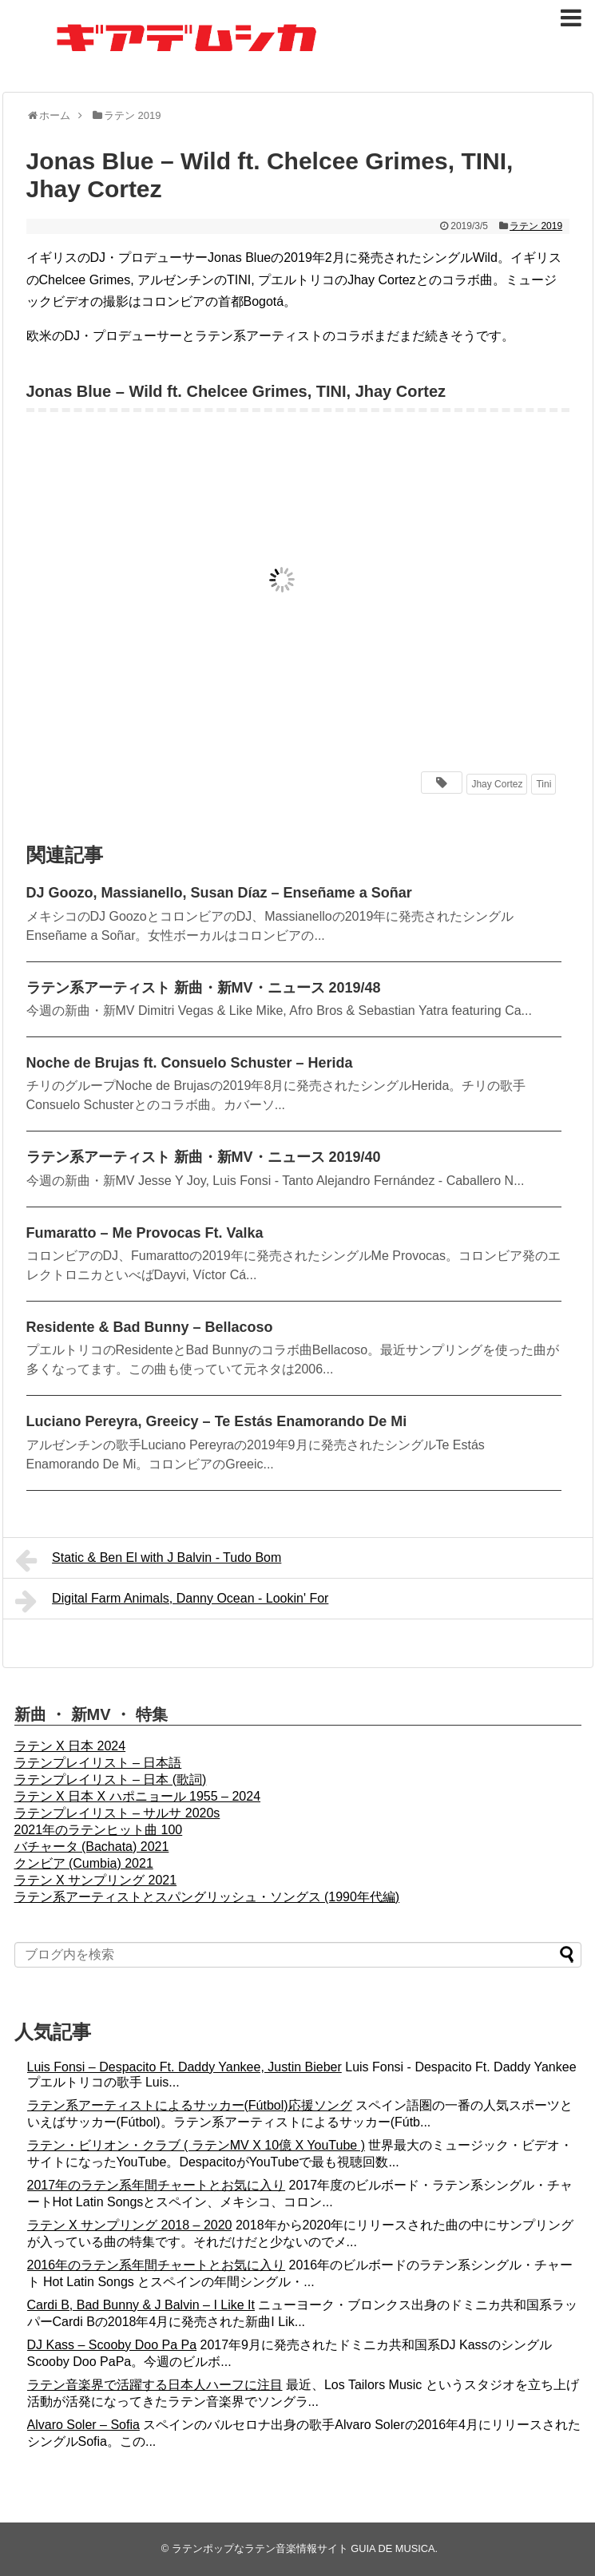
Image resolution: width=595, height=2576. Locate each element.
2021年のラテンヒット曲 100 (98, 1830)
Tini (543, 784)
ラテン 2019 (536, 226)
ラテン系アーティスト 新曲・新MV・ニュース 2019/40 (203, 1157)
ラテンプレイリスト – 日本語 (98, 1763)
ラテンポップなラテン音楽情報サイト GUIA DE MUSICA (303, 2548)
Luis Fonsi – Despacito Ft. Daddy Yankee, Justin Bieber (184, 2067)
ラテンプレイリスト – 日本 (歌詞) (110, 1779)
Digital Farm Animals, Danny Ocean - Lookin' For (172, 1601)
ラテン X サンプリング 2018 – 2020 (129, 2225)
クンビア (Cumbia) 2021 (83, 1863)
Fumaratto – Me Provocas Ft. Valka (145, 1233)
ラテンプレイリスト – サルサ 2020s (117, 1813)
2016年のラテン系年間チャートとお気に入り (156, 2265)
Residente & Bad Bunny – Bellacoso (149, 1327)
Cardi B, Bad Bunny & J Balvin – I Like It (141, 2305)
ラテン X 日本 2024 (70, 1746)
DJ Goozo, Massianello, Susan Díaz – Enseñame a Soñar (219, 893)
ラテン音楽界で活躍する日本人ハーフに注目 (155, 2385)
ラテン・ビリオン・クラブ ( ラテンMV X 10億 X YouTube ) (196, 2145)
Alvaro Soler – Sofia (83, 2424)
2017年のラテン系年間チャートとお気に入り (156, 2185)
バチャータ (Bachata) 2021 (91, 1846)
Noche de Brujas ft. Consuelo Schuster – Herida (189, 1063)
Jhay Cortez (496, 784)
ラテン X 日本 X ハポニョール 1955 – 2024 (137, 1796)
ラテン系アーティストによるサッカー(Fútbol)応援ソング (189, 2105)
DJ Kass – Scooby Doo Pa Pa (112, 2345)
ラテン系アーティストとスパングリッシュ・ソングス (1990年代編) (207, 1897)
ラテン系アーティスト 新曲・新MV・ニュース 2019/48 (203, 988)
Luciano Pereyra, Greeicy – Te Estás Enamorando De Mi (216, 1421)
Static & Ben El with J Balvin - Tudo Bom (148, 1560)
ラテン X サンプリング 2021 (95, 1880)
